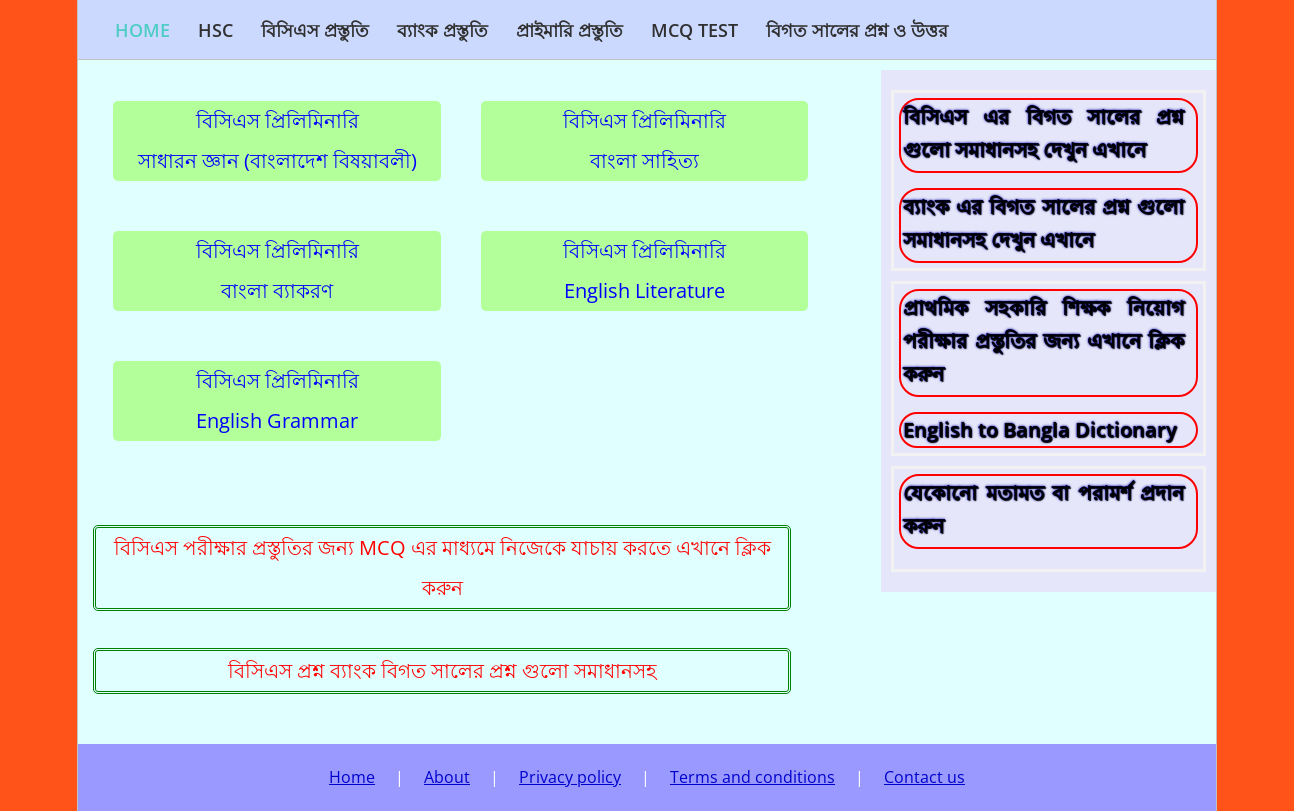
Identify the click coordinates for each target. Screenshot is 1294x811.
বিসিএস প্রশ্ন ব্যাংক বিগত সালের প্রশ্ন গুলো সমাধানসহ (442, 670)
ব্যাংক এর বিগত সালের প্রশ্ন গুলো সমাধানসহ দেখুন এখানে (1043, 223)
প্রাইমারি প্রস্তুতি (569, 30)
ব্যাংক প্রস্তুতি (442, 30)
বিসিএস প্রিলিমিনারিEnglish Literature (644, 270)
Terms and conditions (752, 777)
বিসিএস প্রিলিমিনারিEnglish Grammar (277, 400)
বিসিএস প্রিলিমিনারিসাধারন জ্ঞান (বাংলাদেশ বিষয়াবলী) (277, 140)
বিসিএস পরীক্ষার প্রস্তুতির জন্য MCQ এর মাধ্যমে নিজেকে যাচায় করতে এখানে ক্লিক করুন (442, 567)
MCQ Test (694, 30)
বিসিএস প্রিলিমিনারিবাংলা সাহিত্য (644, 140)
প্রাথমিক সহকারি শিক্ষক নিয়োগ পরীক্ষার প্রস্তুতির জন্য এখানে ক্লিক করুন (1043, 340)
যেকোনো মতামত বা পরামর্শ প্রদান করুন (1043, 509)
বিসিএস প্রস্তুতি (315, 30)
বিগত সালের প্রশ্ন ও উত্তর (857, 30)
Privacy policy (570, 777)
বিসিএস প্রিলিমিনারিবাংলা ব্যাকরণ (277, 270)
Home (142, 30)
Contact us (924, 777)
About (447, 777)
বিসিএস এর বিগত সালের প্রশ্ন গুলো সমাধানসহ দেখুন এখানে (1043, 133)
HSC (215, 30)
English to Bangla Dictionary (1040, 429)
